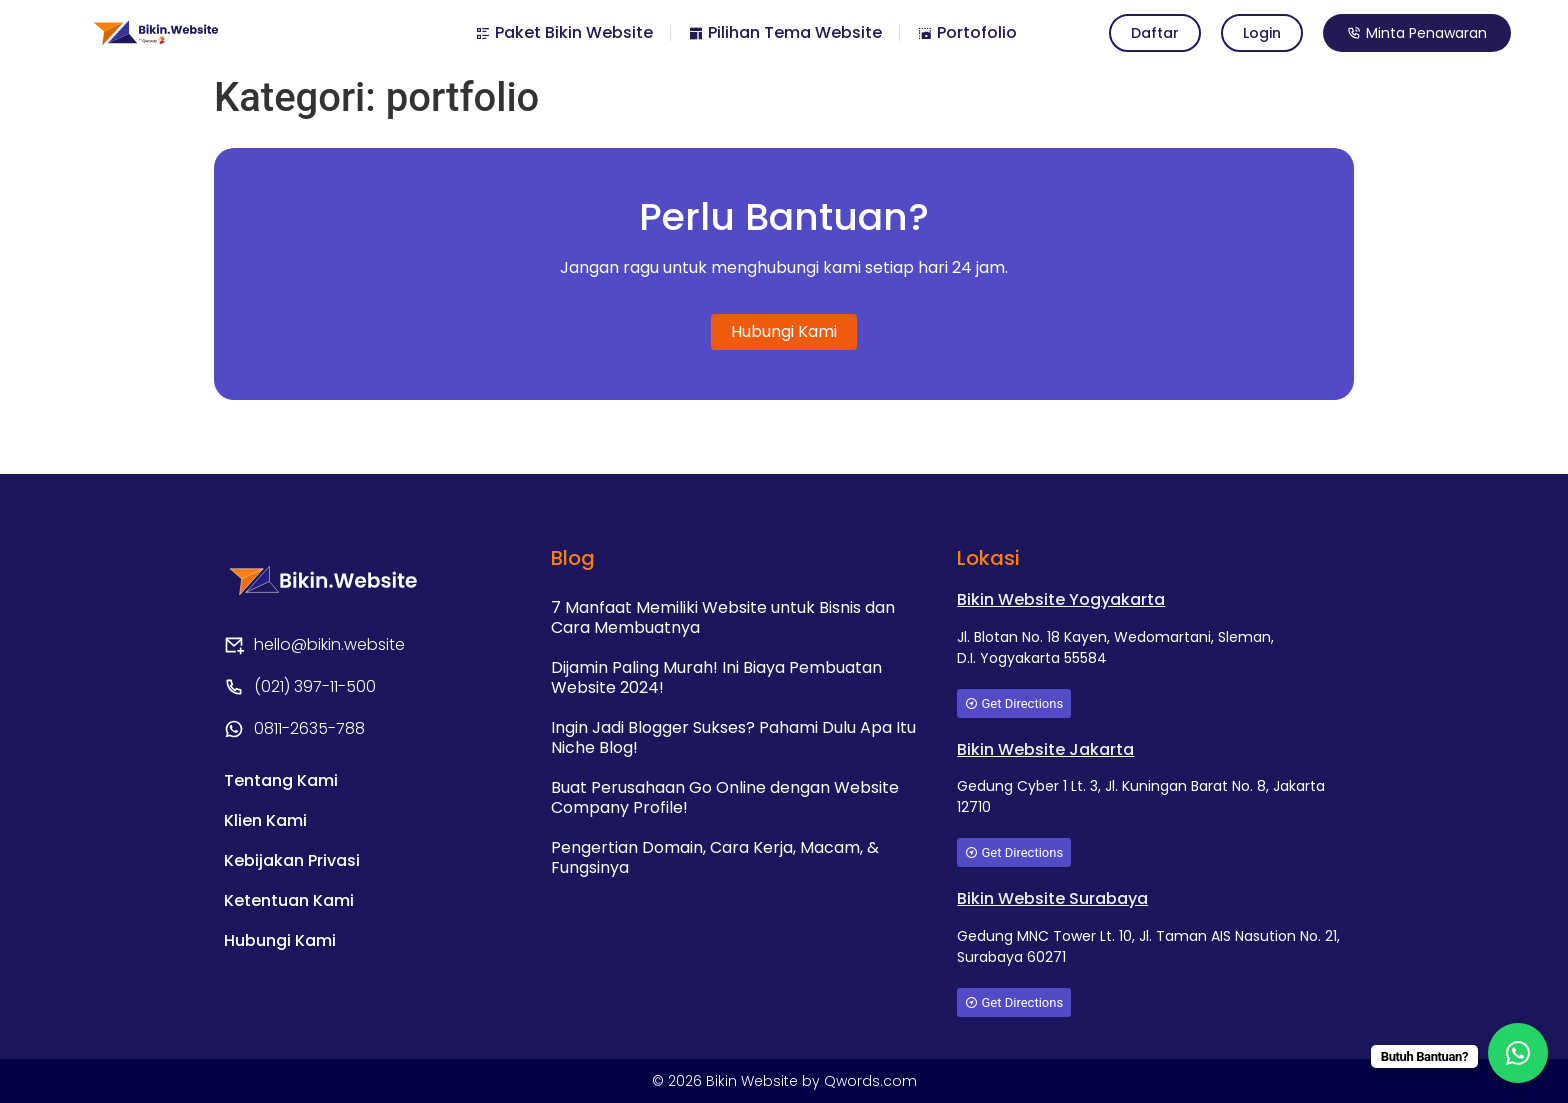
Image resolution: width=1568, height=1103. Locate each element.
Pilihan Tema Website (785, 32)
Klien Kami (265, 820)
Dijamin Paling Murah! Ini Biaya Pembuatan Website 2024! (716, 677)
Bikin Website (754, 1081)
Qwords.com (870, 1081)
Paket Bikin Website (564, 32)
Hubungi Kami (280, 940)
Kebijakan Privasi (292, 860)
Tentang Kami (281, 780)
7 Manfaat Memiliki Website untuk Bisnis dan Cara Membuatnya (723, 617)
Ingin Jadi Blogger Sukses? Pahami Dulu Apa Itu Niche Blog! (733, 737)
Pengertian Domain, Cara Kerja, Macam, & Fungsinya (715, 857)
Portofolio (967, 32)
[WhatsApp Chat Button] (1518, 1053)
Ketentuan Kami (289, 900)
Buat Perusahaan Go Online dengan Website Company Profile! (725, 797)
